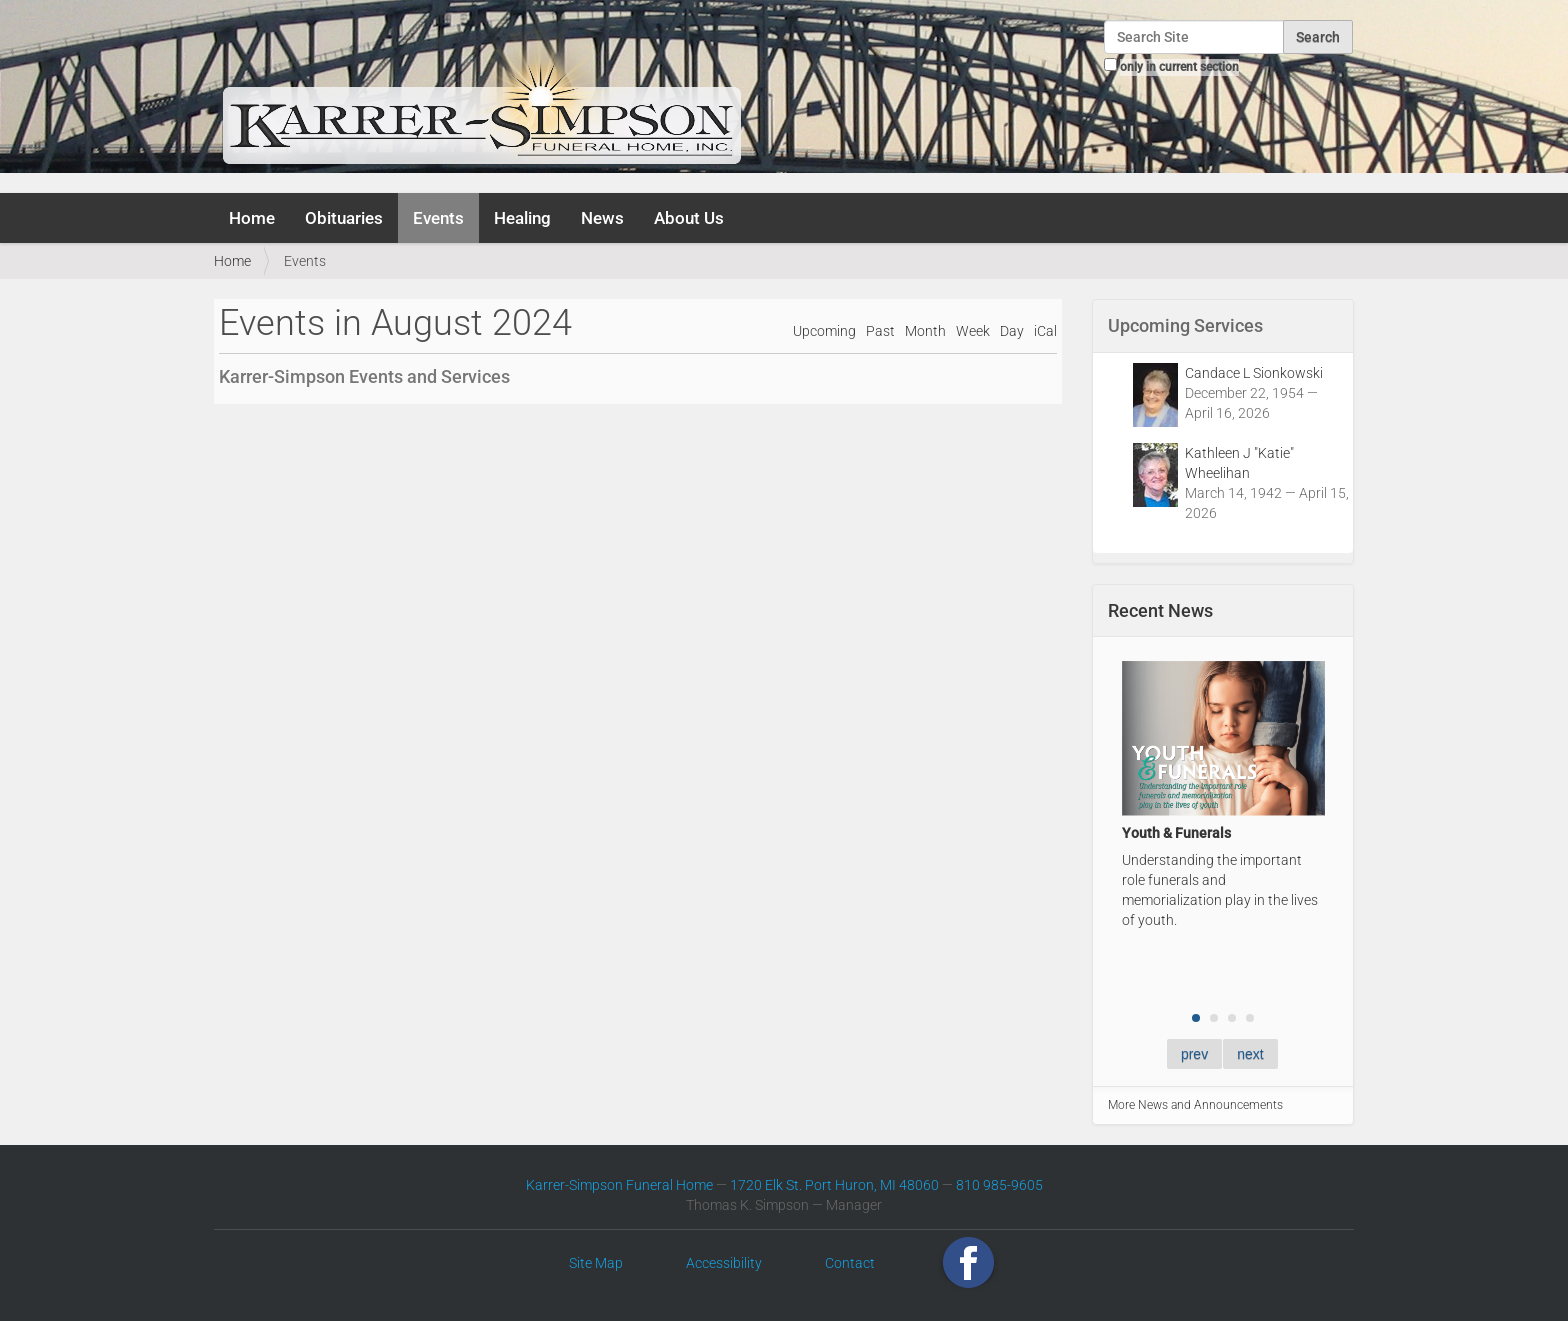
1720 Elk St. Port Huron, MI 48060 (834, 1185)
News (602, 218)
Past (880, 331)
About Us (689, 218)
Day (1012, 331)
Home (252, 218)
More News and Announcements (1195, 1105)
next (1250, 1054)
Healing (522, 218)
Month (925, 331)
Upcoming (824, 331)
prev (1194, 1054)
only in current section (1179, 67)
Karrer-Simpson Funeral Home (619, 1185)
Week (973, 331)
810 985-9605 (999, 1185)
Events (438, 218)
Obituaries (344, 218)
